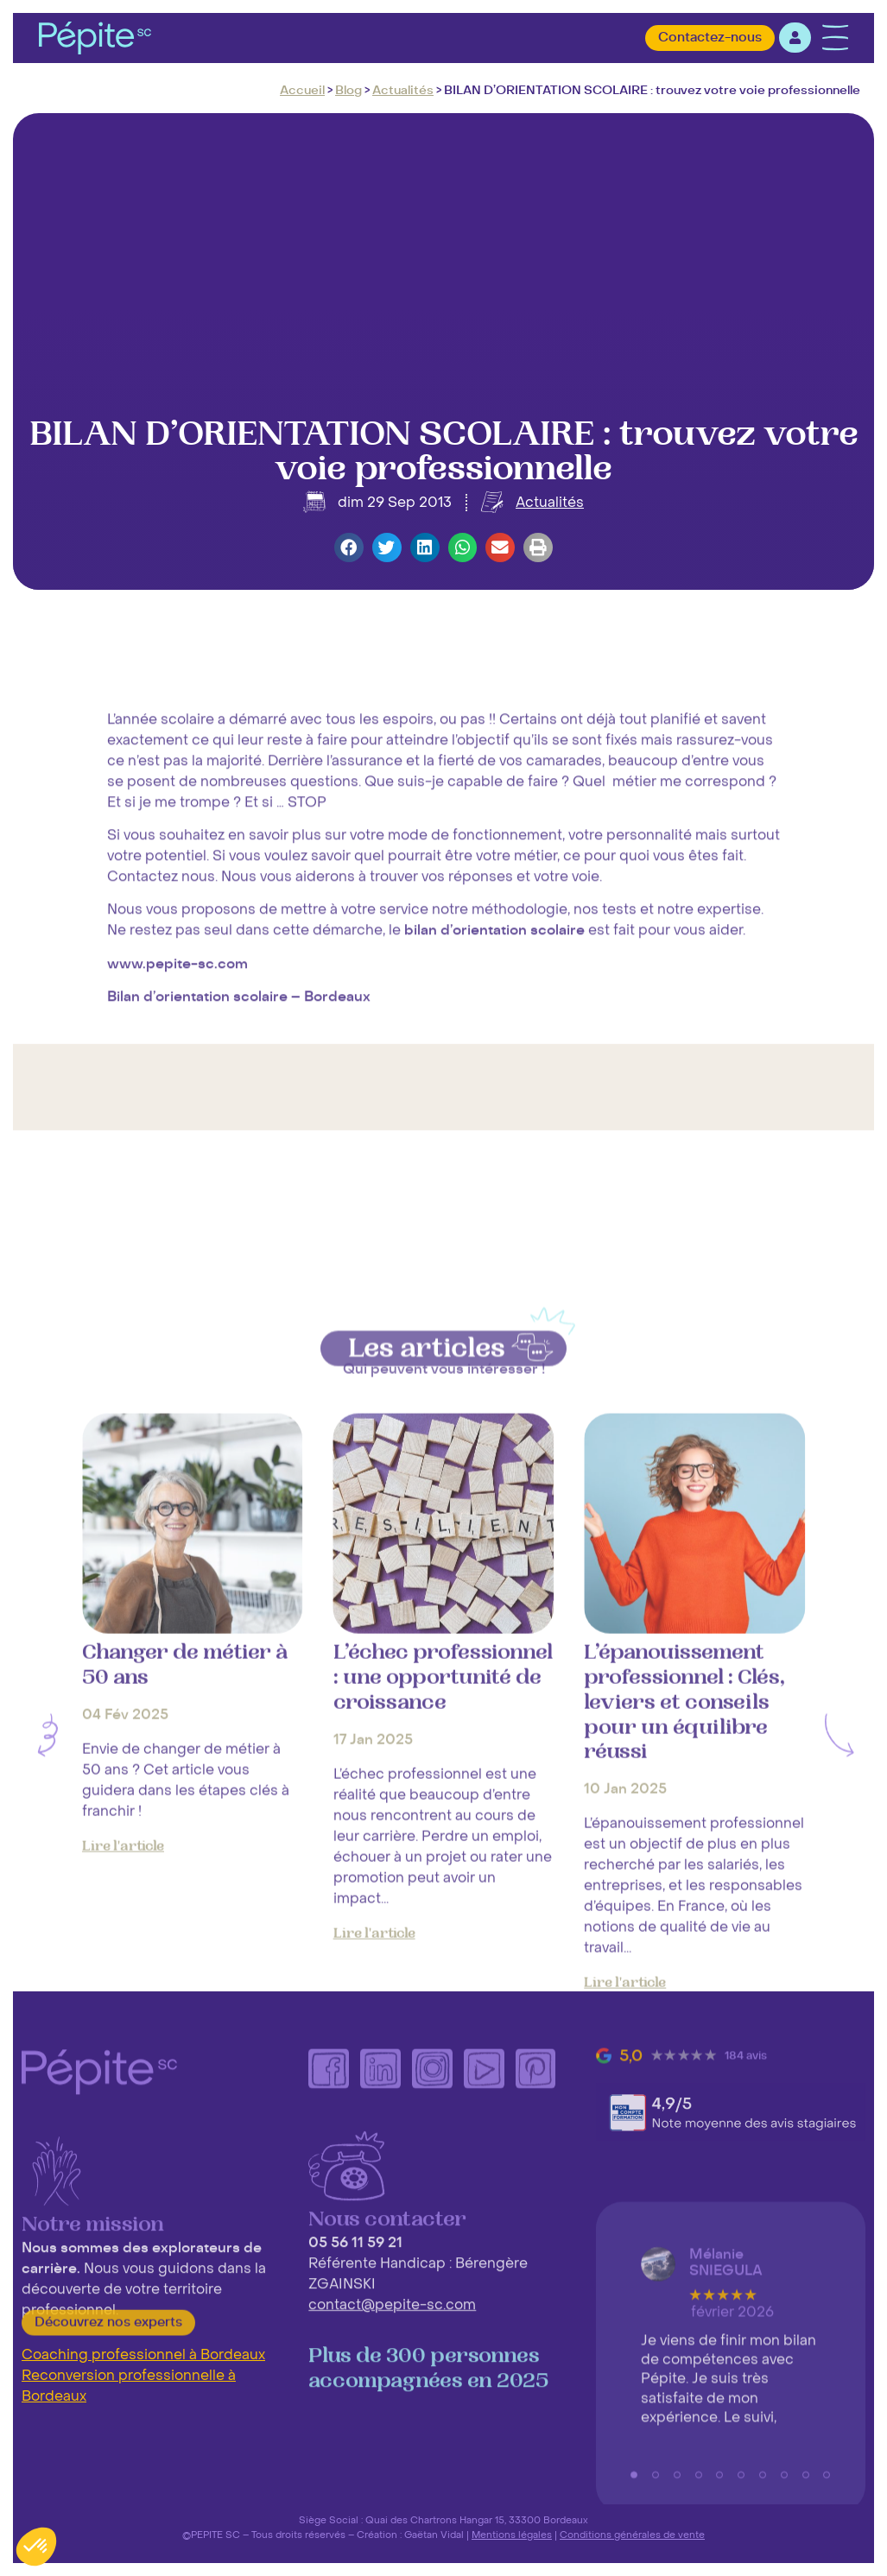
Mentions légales (512, 2535)
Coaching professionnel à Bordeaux (143, 2355)
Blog (348, 90)
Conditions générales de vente (632, 2535)
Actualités (403, 90)
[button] (349, 547)
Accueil (302, 90)
